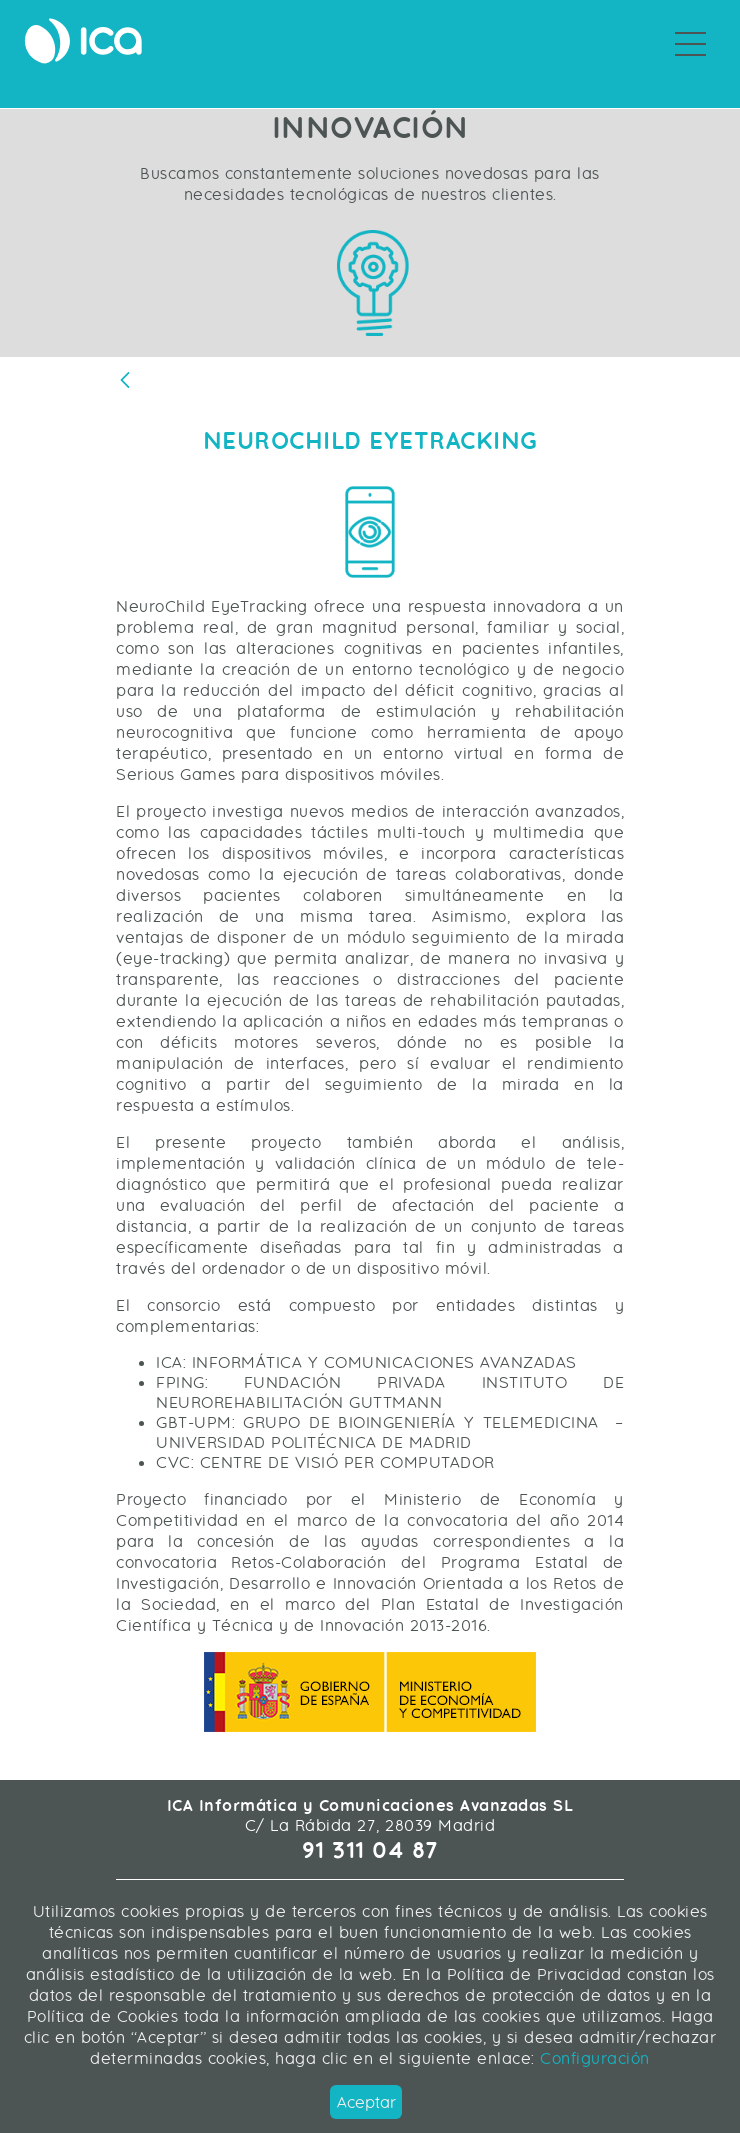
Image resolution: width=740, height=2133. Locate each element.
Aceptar (366, 2102)
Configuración (592, 2058)
